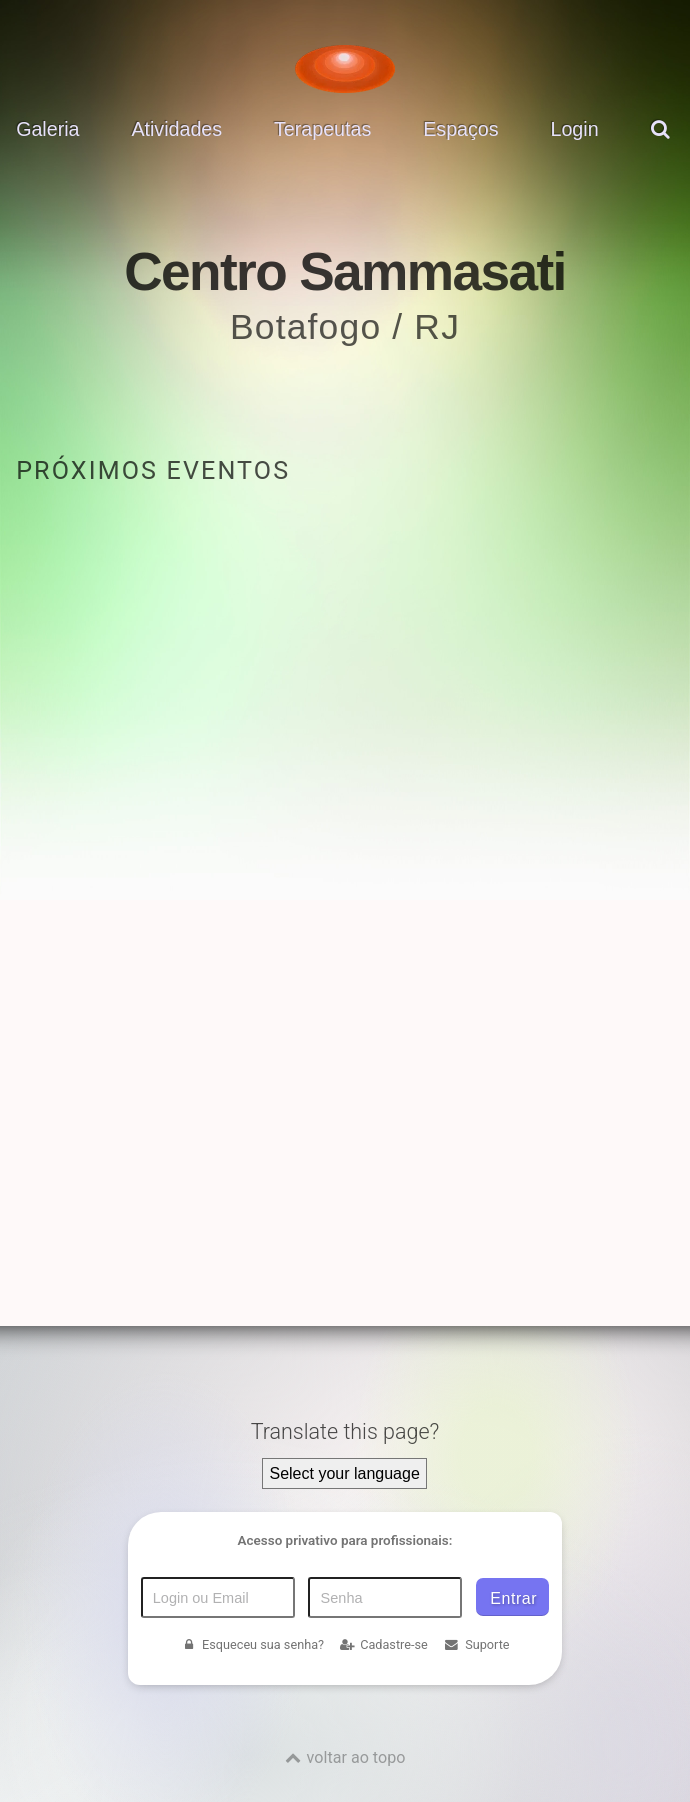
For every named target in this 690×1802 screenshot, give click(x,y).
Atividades (176, 129)
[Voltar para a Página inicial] (345, 69)
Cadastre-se (384, 1644)
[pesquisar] (662, 144)
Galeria (47, 129)
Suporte (477, 1644)
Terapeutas (322, 129)
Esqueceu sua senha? (252, 1644)
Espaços (460, 129)
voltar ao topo (356, 1757)
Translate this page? (345, 1431)
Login (574, 129)
